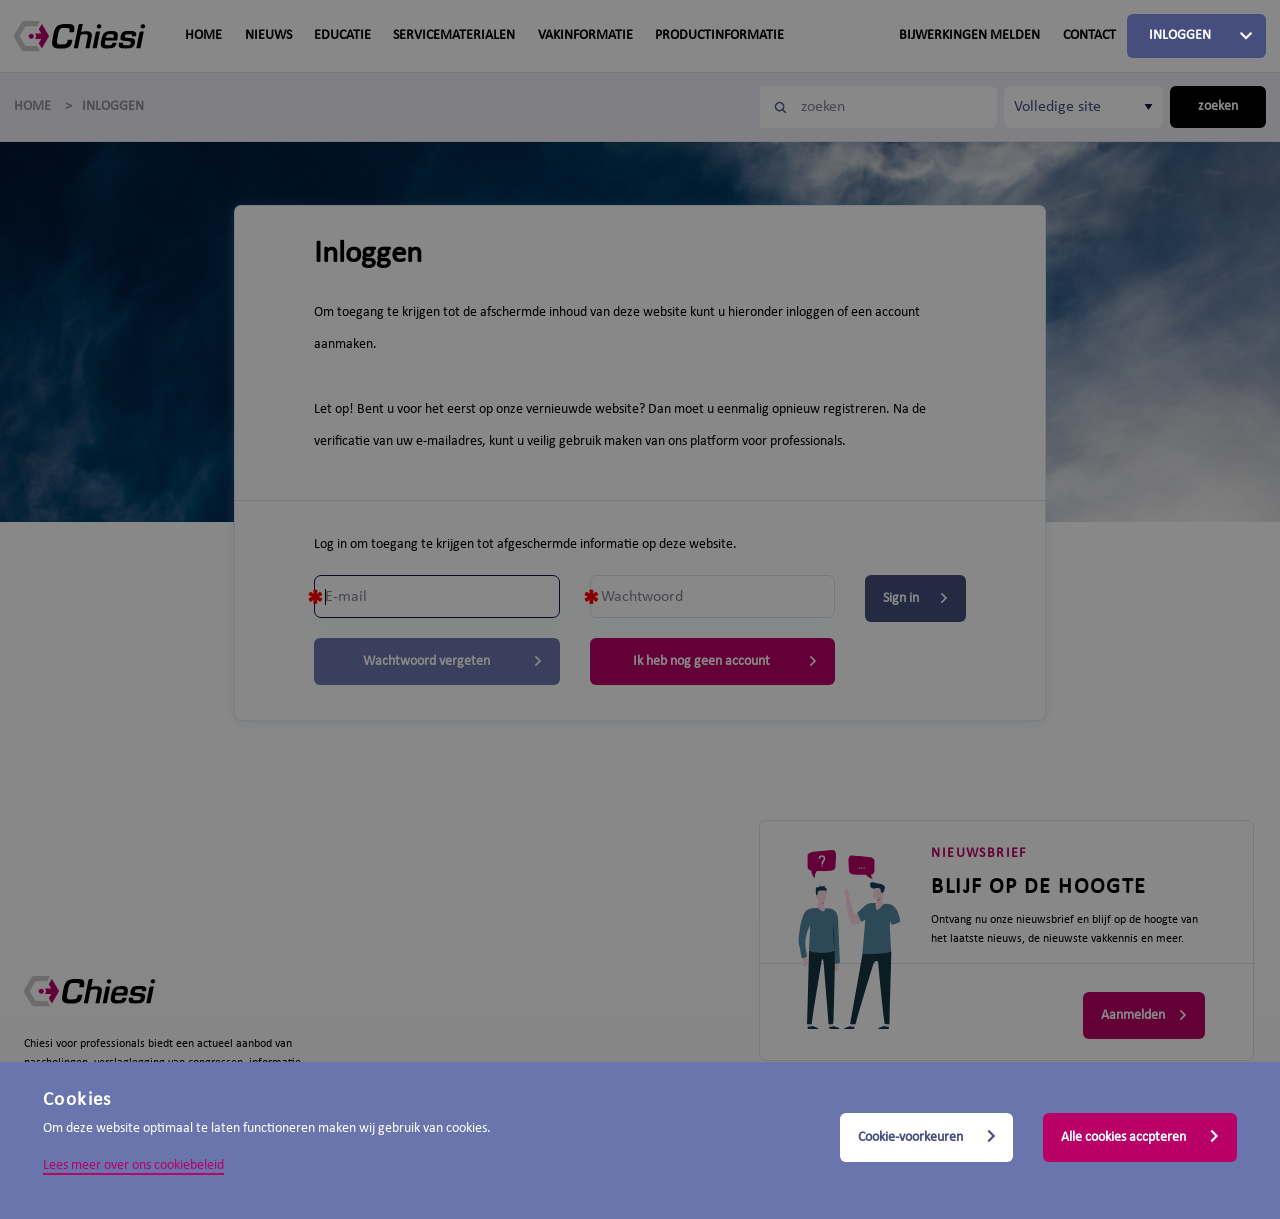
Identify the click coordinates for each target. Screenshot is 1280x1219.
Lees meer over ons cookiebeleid (133, 1165)
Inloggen (1180, 35)
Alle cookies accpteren (1140, 1137)
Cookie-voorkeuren (927, 1137)
